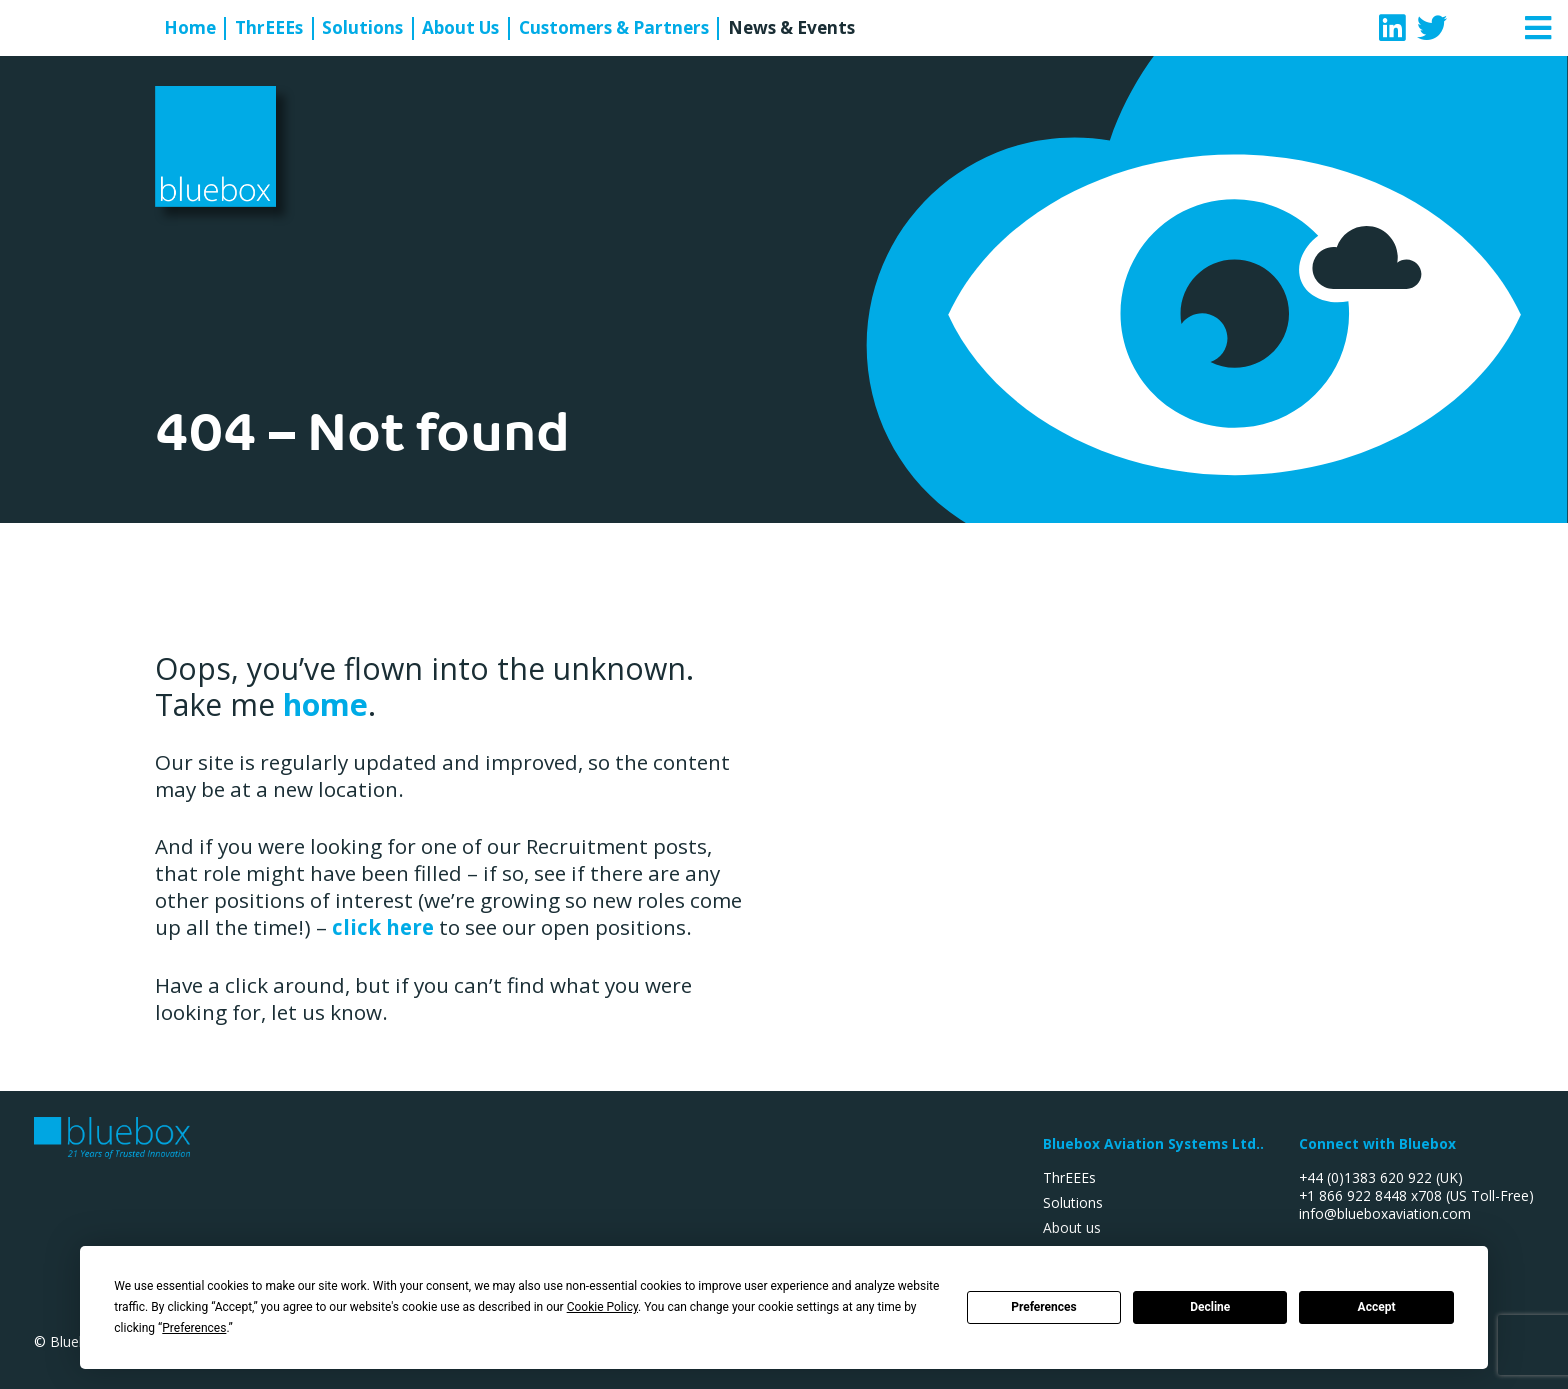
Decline (1210, 1307)
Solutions (362, 28)
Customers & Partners (614, 28)
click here (383, 927)
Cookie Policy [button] (602, 1307)
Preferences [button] (194, 1328)
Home (190, 28)
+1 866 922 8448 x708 (1370, 1195)
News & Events (791, 28)
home (325, 704)
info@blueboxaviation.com (1385, 1213)
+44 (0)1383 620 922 (1365, 1177)
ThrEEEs (269, 28)
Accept (1377, 1307)
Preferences (1044, 1307)
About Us (460, 28)
